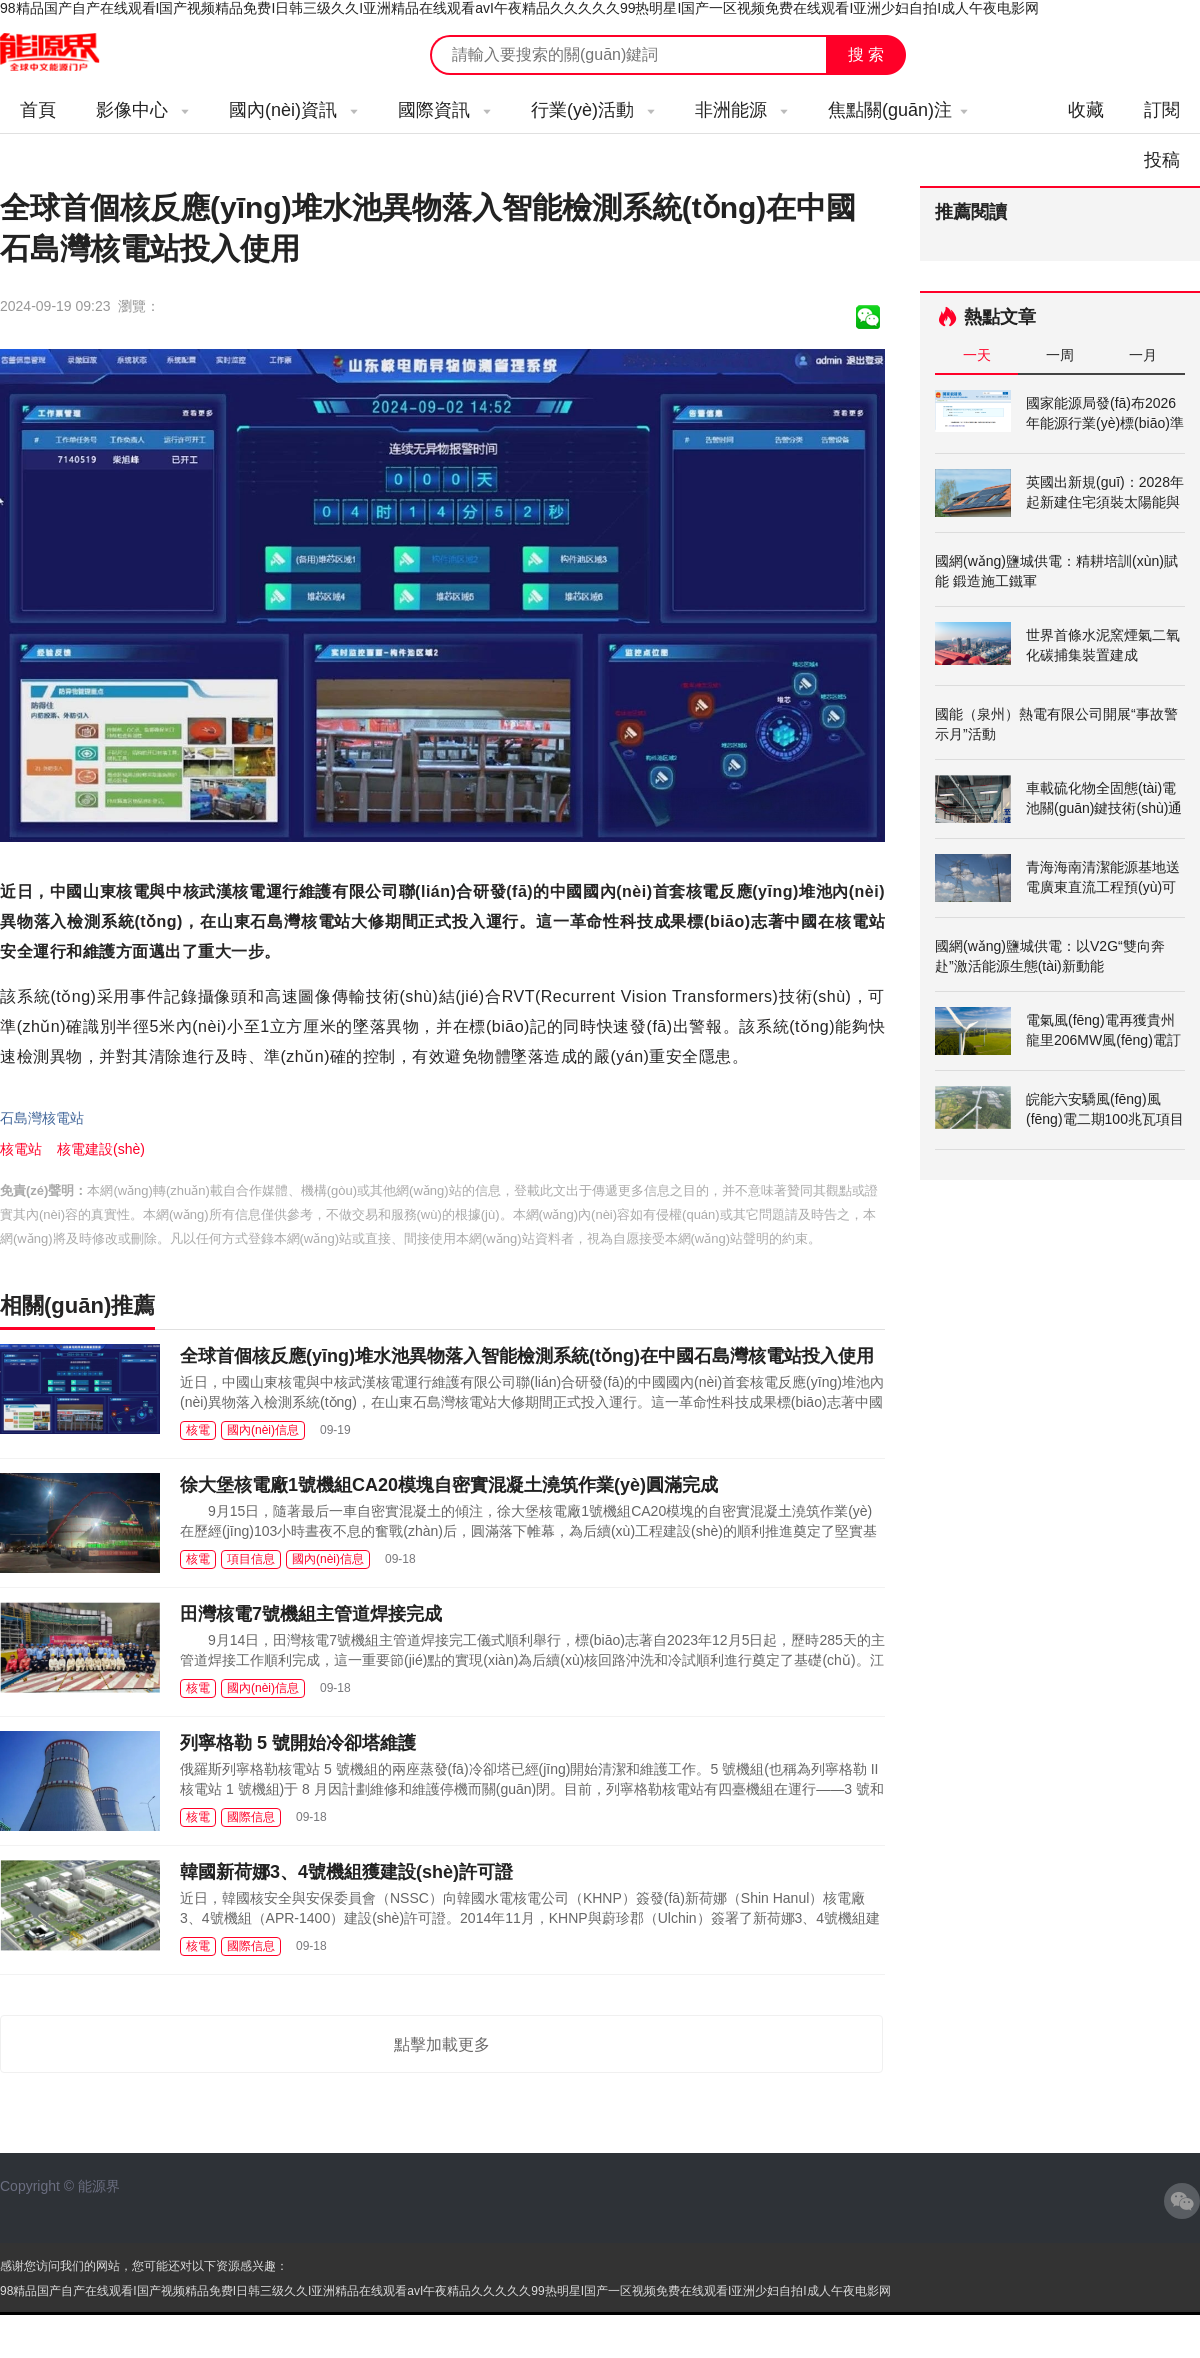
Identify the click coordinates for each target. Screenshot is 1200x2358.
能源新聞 (68, 53)
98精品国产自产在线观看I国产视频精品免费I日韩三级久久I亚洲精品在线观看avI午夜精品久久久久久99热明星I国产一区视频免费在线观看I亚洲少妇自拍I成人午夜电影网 (519, 8)
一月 (1143, 355)
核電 (198, 1430)
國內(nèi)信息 (263, 1430)
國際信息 (251, 1817)
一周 (1060, 355)
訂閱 (1162, 110)
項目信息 (251, 1559)
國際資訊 (444, 110)
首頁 (38, 110)
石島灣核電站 (42, 1118)
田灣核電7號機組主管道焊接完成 (311, 1614)
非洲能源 (741, 110)
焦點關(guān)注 (898, 110)
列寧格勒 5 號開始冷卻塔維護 (298, 1743)
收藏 (1086, 110)
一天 (977, 355)
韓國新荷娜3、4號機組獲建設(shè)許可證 (346, 1872)
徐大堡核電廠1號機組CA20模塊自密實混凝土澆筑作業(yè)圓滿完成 (449, 1485)
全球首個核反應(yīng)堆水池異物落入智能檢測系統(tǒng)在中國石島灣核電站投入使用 (527, 1356)
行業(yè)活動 (593, 110)
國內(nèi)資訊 (293, 110)
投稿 (1162, 160)
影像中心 (142, 110)
